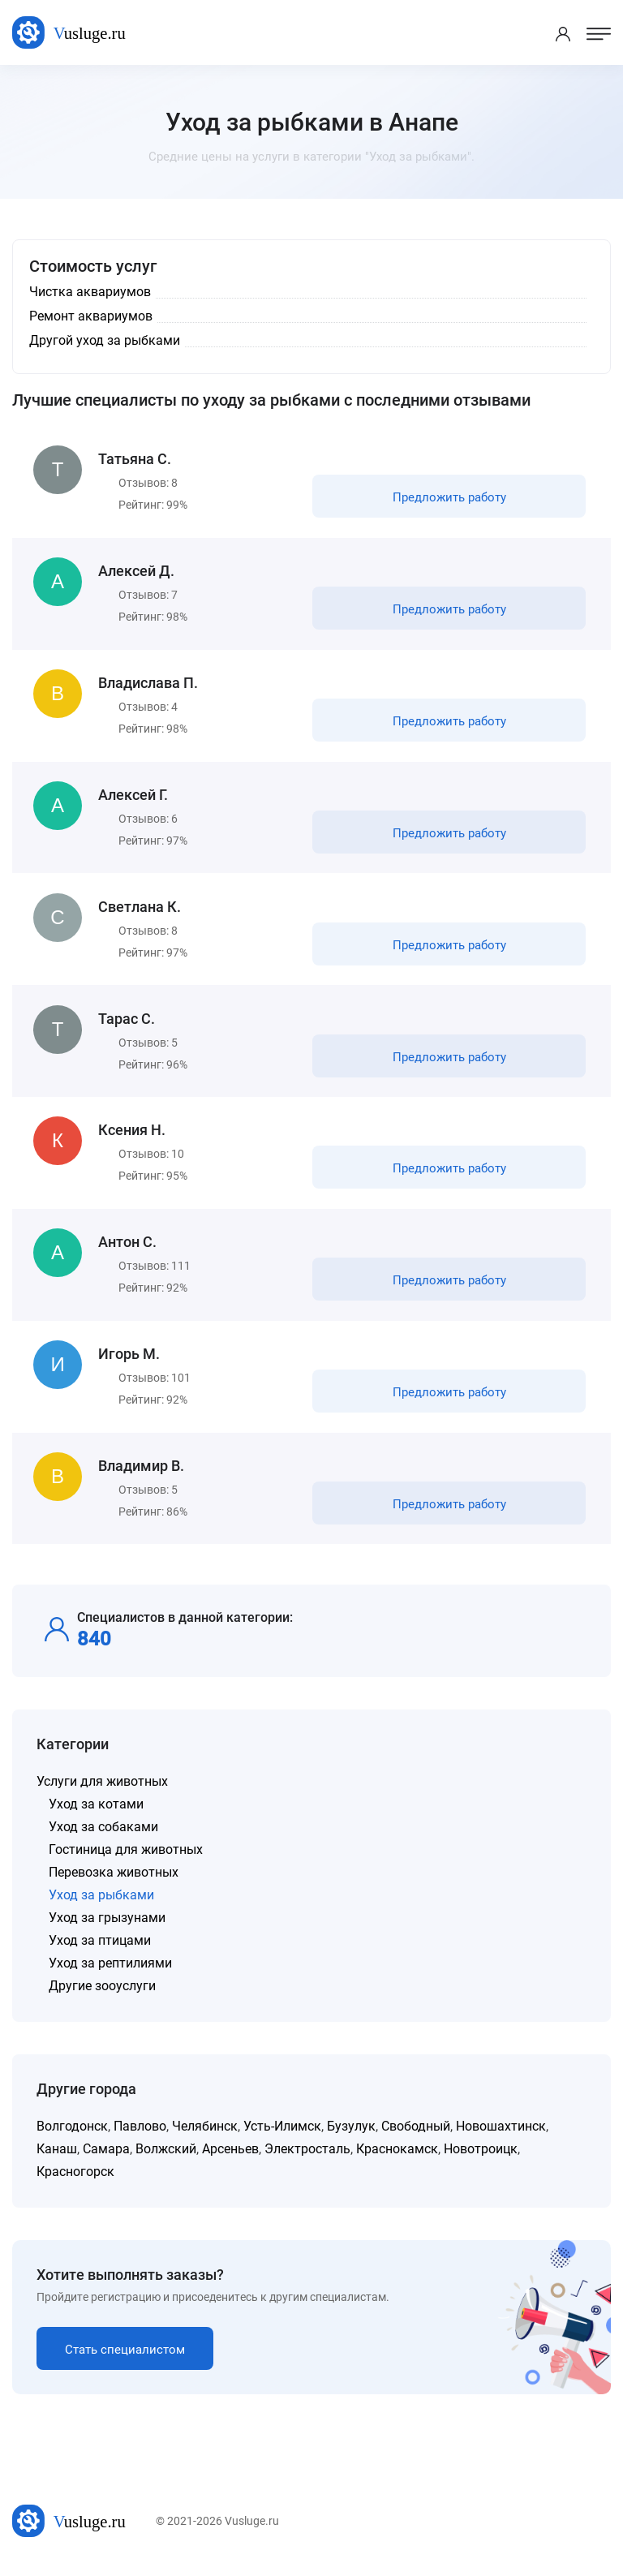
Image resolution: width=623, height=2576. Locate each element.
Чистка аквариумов (90, 291)
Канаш (57, 2158)
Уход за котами (96, 1813)
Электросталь (307, 2158)
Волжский (165, 2158)
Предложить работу (448, 498)
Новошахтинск (501, 2136)
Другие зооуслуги (102, 1995)
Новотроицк (481, 2158)
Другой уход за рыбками (104, 340)
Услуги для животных (102, 1791)
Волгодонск (72, 2136)
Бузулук (351, 2136)
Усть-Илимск (282, 2136)
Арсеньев (230, 2158)
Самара (106, 2158)
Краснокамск (397, 2158)
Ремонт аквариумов (91, 316)
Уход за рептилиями (110, 1972)
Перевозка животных (113, 1882)
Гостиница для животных (126, 1859)
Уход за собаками (103, 1836)
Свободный (415, 2136)
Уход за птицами (100, 1950)
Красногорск (75, 2181)
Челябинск (205, 2136)
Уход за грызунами (107, 1927)
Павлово (140, 2136)
